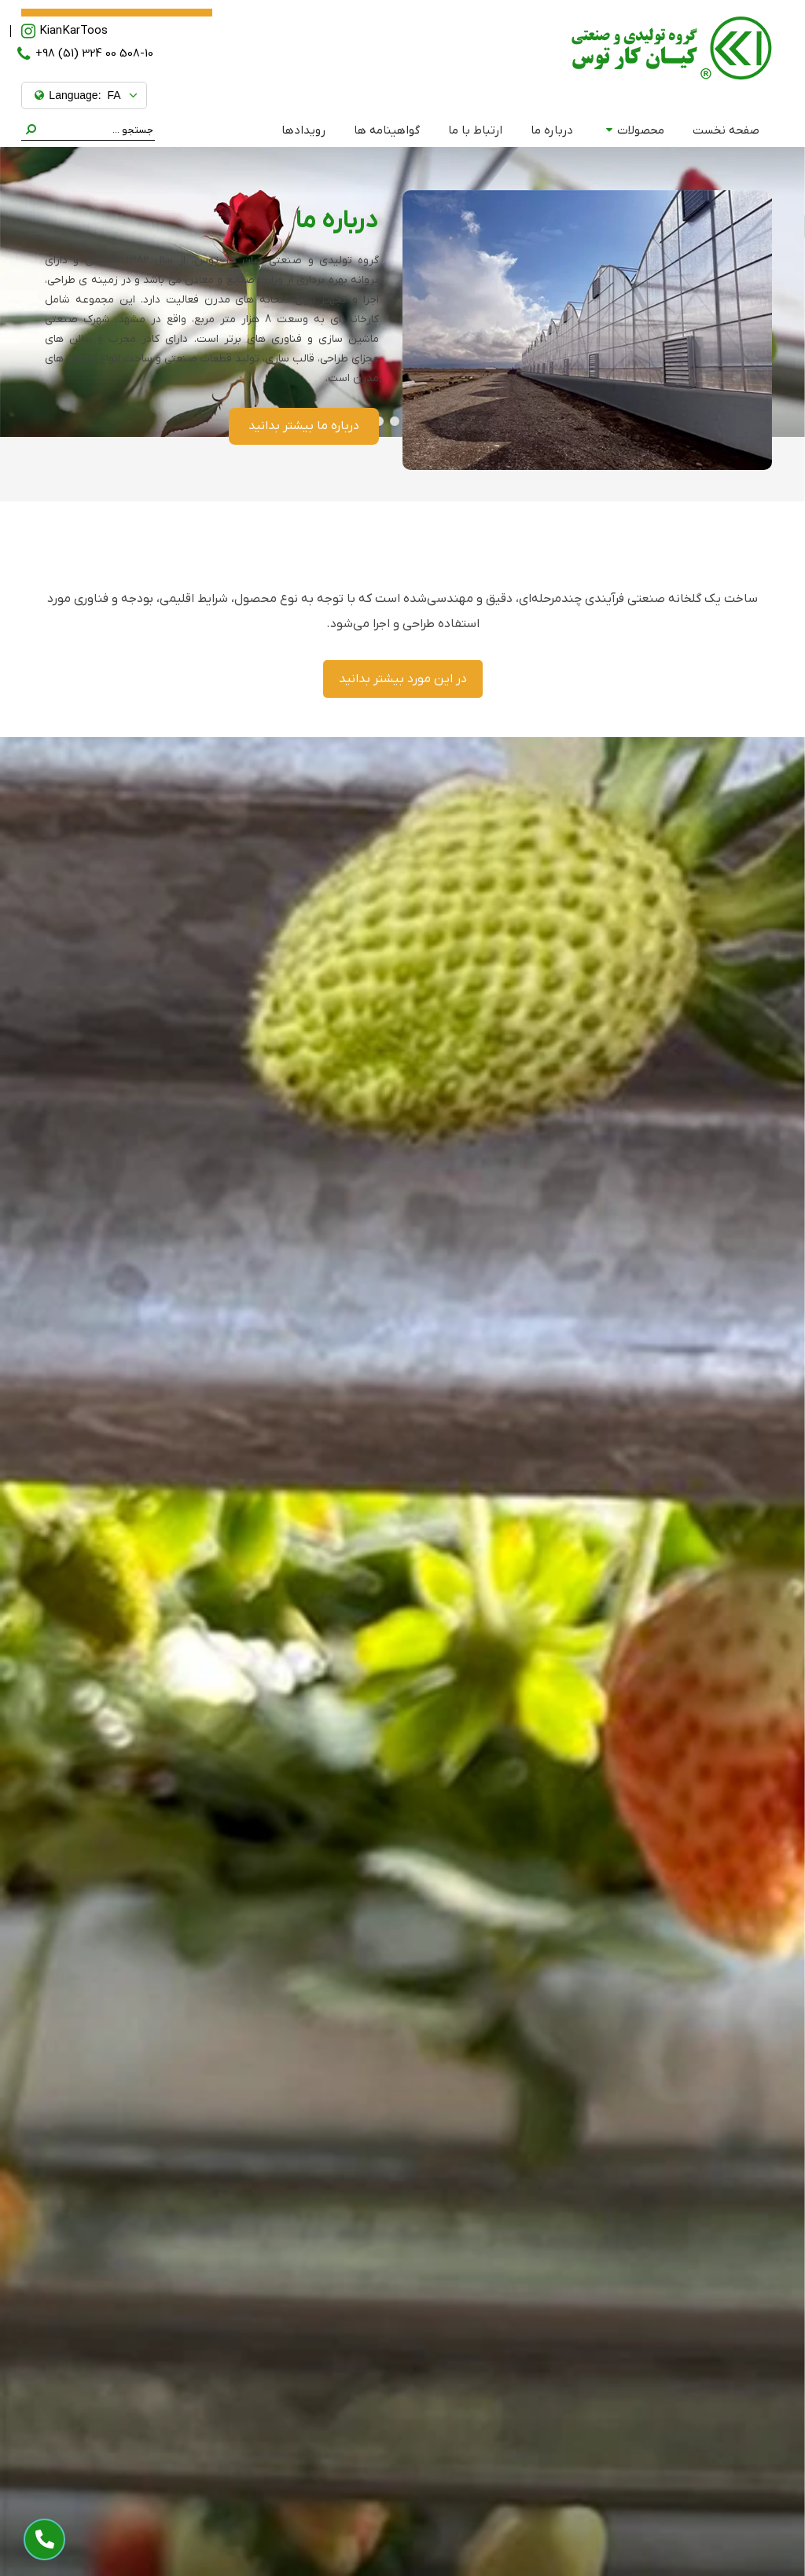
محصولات (634, 130)
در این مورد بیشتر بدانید (403, 679)
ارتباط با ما (475, 130)
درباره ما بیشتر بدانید (303, 426)
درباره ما (552, 130)
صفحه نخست (726, 130)
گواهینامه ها (387, 130)
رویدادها (303, 130)
